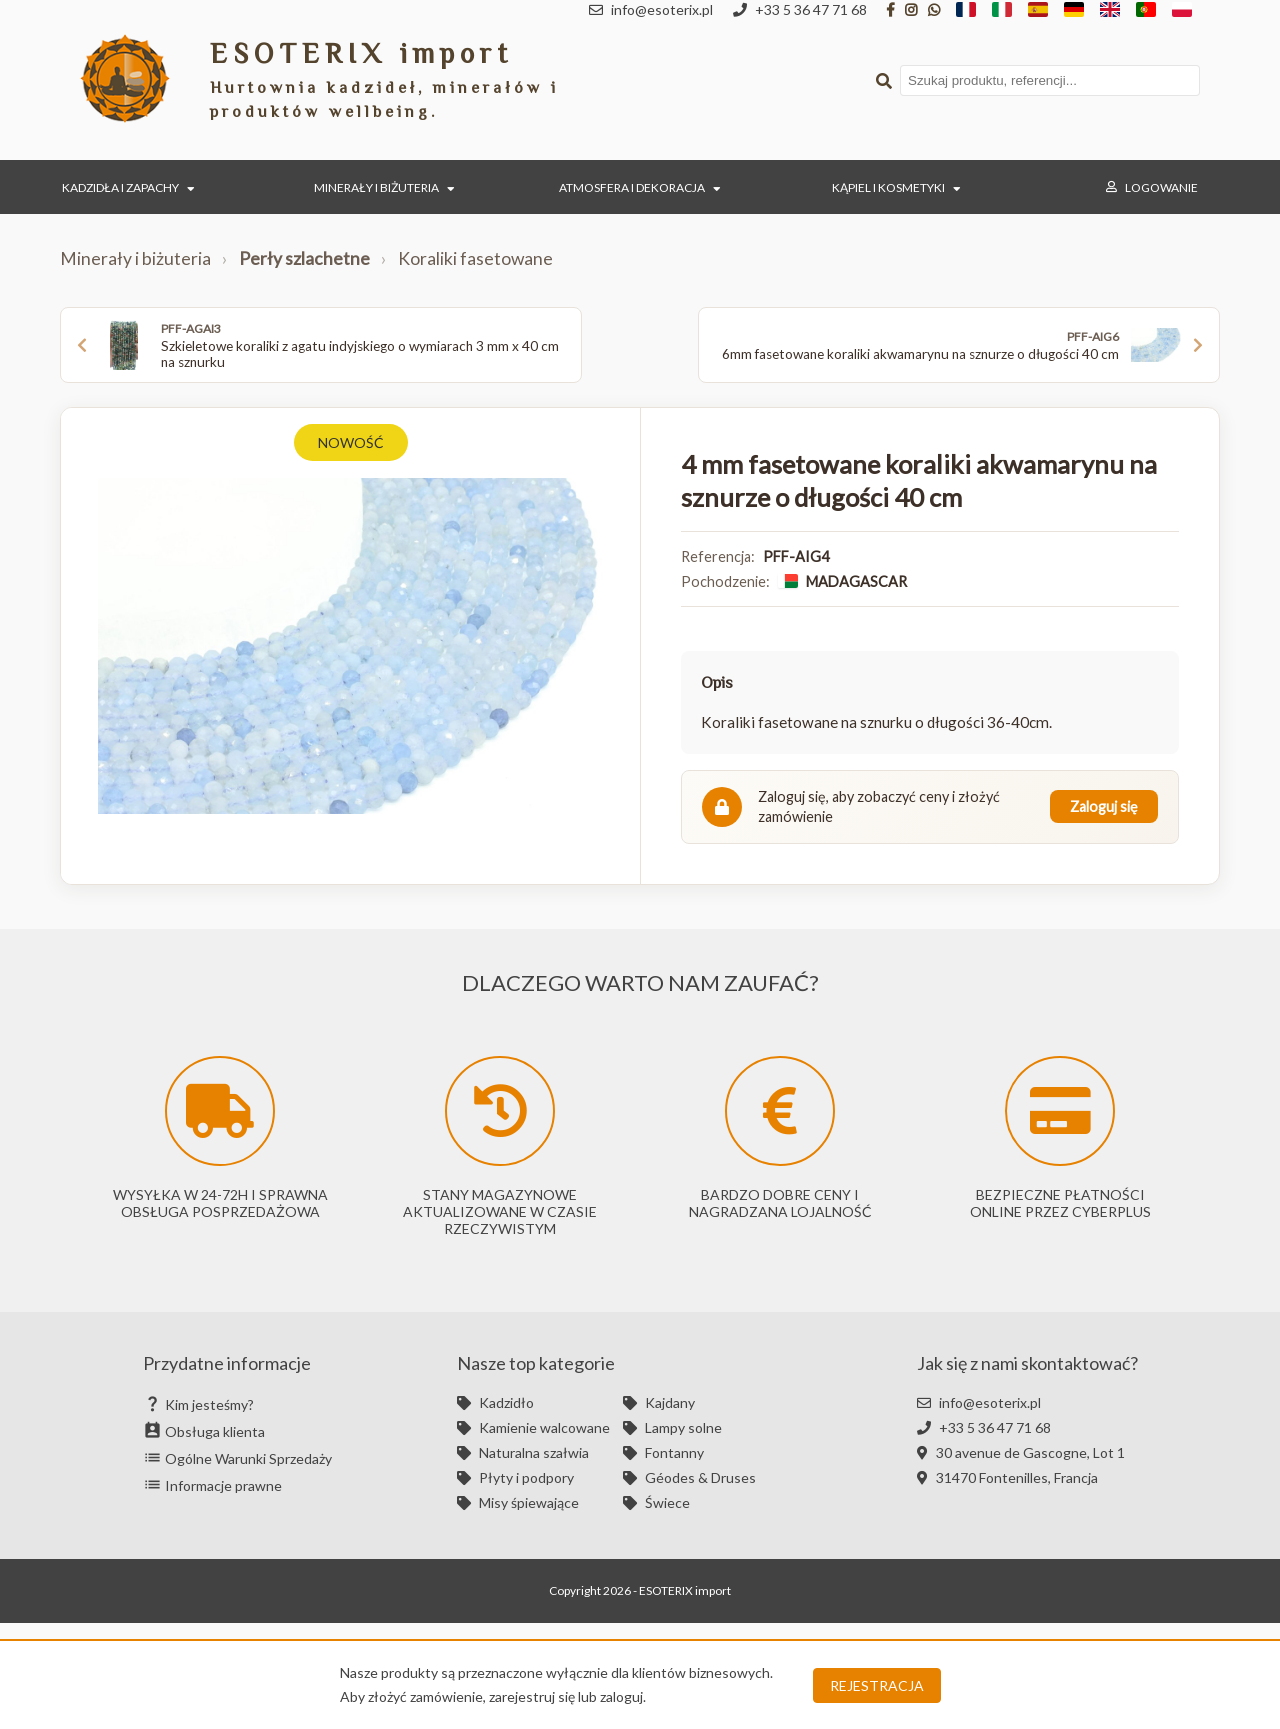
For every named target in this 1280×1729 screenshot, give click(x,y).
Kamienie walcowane (533, 1427)
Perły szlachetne (304, 258)
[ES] (1038, 10)
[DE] (1074, 10)
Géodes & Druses (689, 1477)
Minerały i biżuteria (384, 187)
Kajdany (659, 1402)
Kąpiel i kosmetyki (896, 187)
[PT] (1146, 10)
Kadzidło (495, 1402)
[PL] (1182, 10)
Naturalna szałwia (523, 1452)
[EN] (1110, 10)
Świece (656, 1502)
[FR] (966, 10)
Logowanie (1152, 187)
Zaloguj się (1104, 806)
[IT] (1002, 10)
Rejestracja (877, 1685)
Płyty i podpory (515, 1477)
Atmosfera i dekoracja (640, 187)
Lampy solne (672, 1427)
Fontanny (663, 1452)
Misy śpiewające (518, 1502)
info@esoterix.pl (979, 1402)
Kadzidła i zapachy (128, 187)
